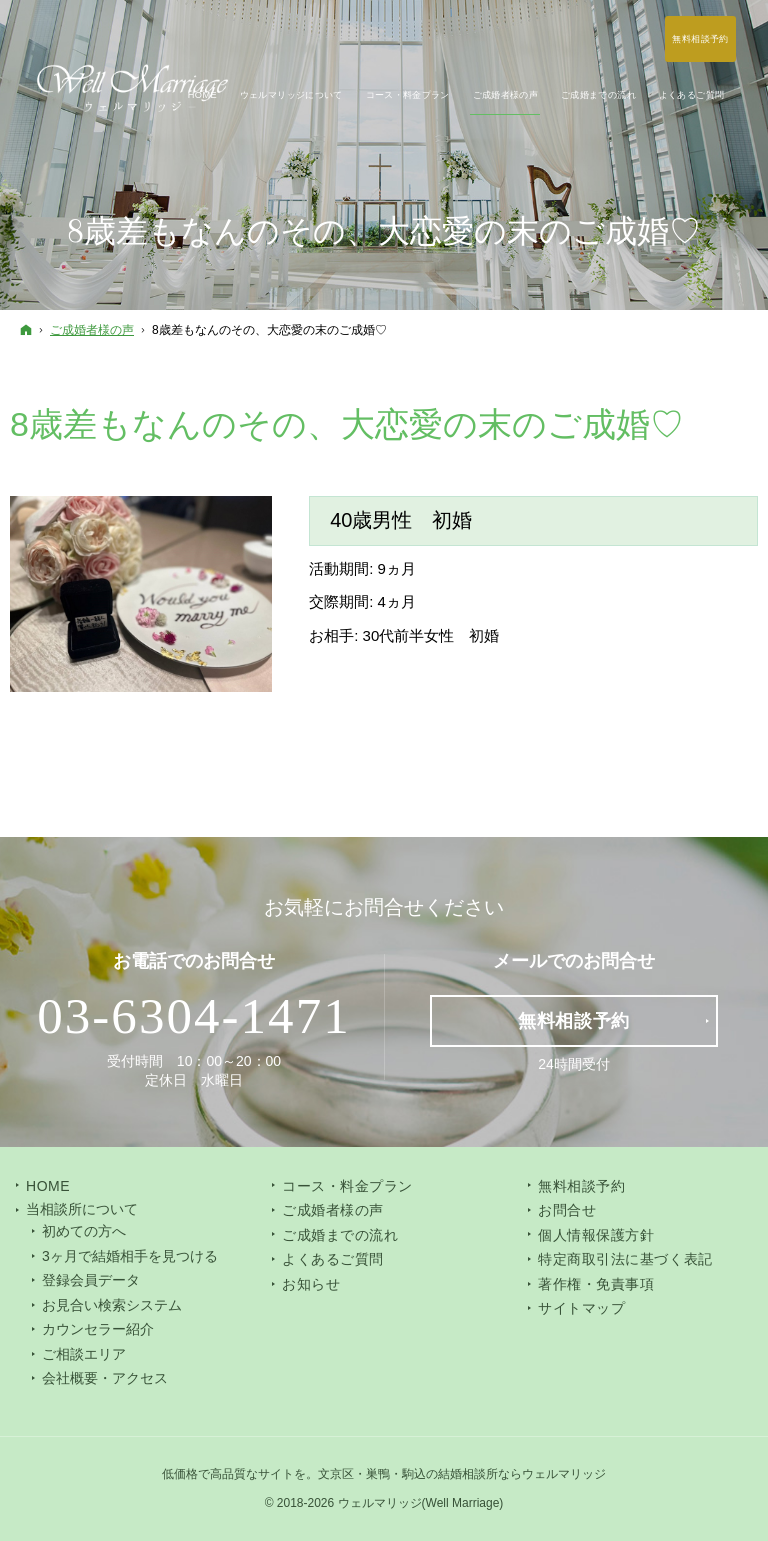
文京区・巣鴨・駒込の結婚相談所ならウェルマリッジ (462, 1474)
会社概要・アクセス (105, 1378)
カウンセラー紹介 (98, 1329)
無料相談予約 (581, 1186)
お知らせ (311, 1284)
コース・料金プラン (347, 1186)
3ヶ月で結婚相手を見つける (130, 1256)
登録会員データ (91, 1280)
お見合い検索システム (112, 1305)
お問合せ (567, 1210)
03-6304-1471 (194, 1016)
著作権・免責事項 (596, 1284)
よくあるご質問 (333, 1259)
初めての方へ (84, 1231)
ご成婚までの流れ (340, 1235)
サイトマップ (581, 1308)
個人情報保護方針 (596, 1235)
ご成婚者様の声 (333, 1210)
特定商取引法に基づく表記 (625, 1259)
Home (48, 1186)
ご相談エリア (84, 1354)
